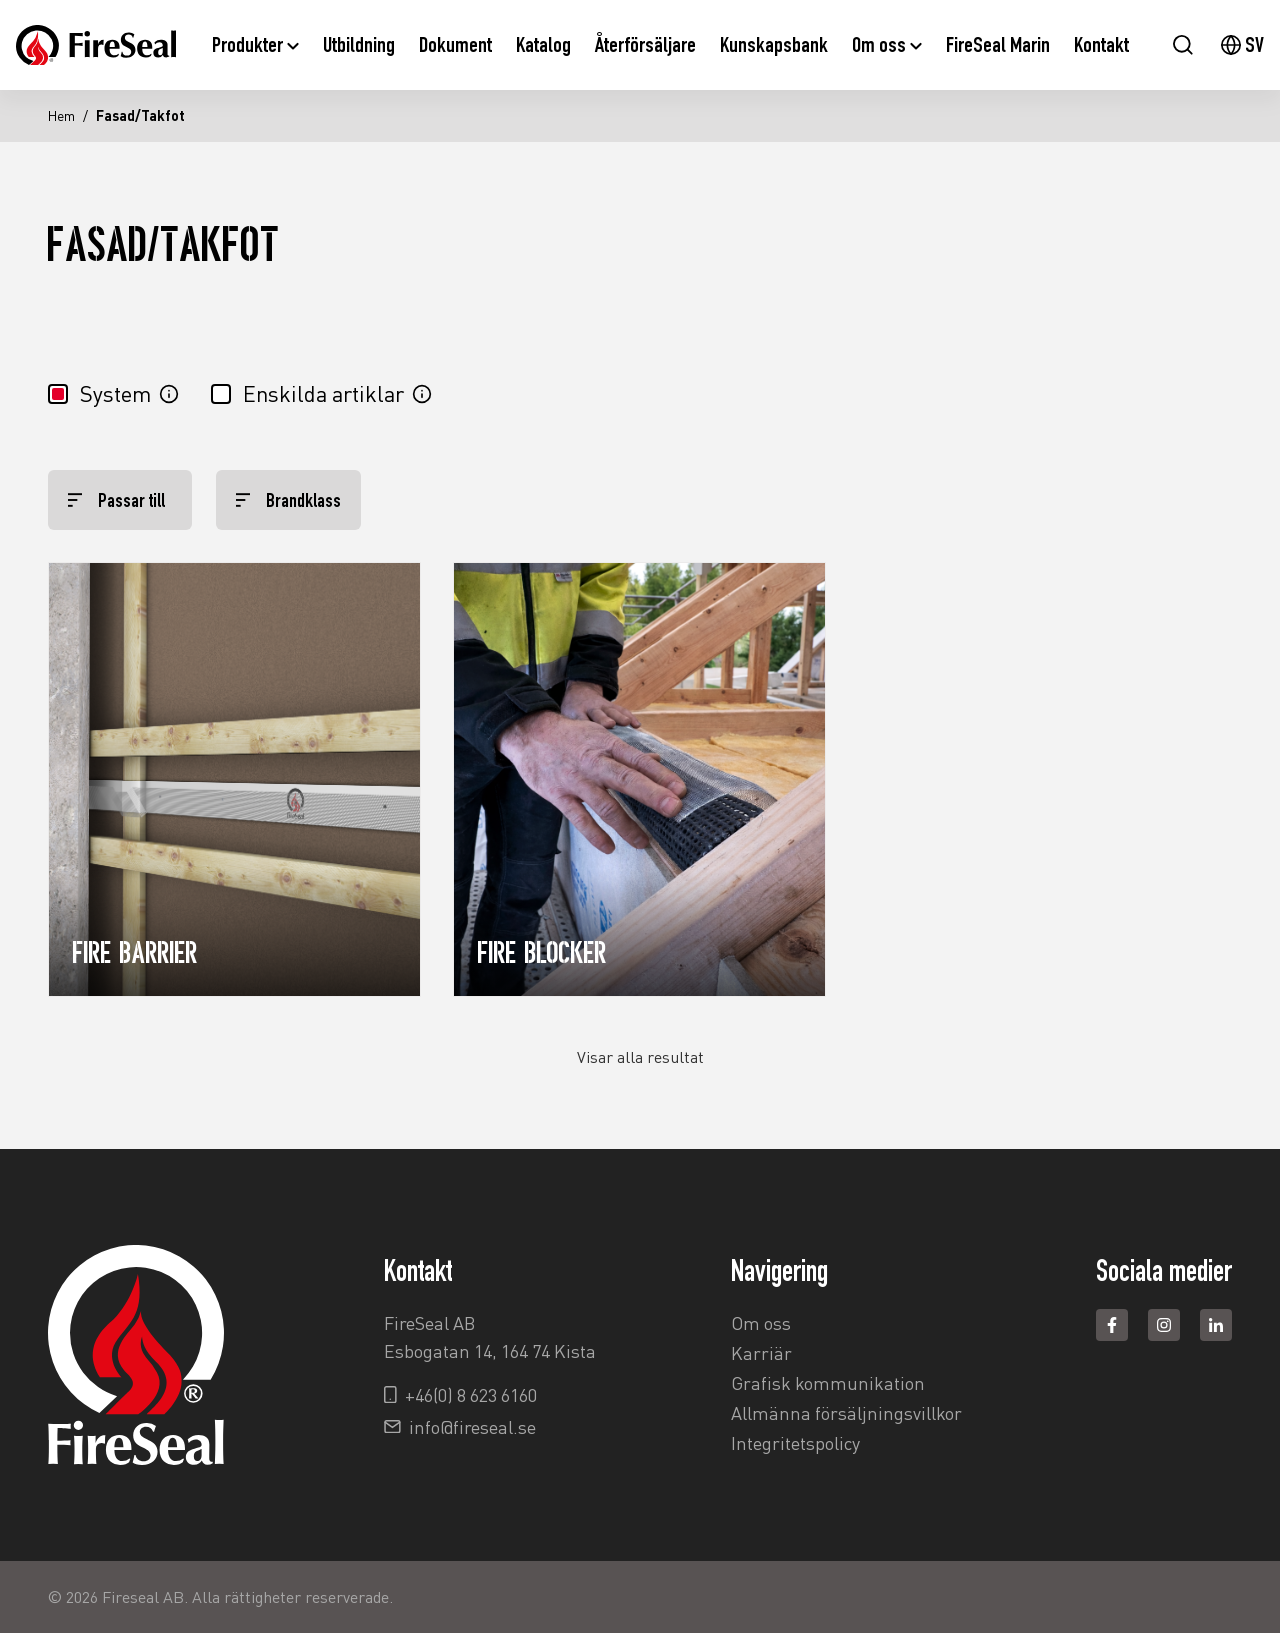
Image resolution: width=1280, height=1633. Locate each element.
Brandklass (288, 500)
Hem (61, 115)
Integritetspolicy (795, 1443)
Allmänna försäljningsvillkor (846, 1413)
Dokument (455, 44)
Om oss (887, 44)
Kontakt (1101, 44)
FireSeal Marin (998, 44)
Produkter (255, 44)
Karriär (761, 1353)
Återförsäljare (645, 44)
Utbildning (359, 44)
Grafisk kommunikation (828, 1383)
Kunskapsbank (774, 44)
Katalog (543, 44)
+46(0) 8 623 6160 (471, 1395)
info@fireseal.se (472, 1427)
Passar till (116, 500)
